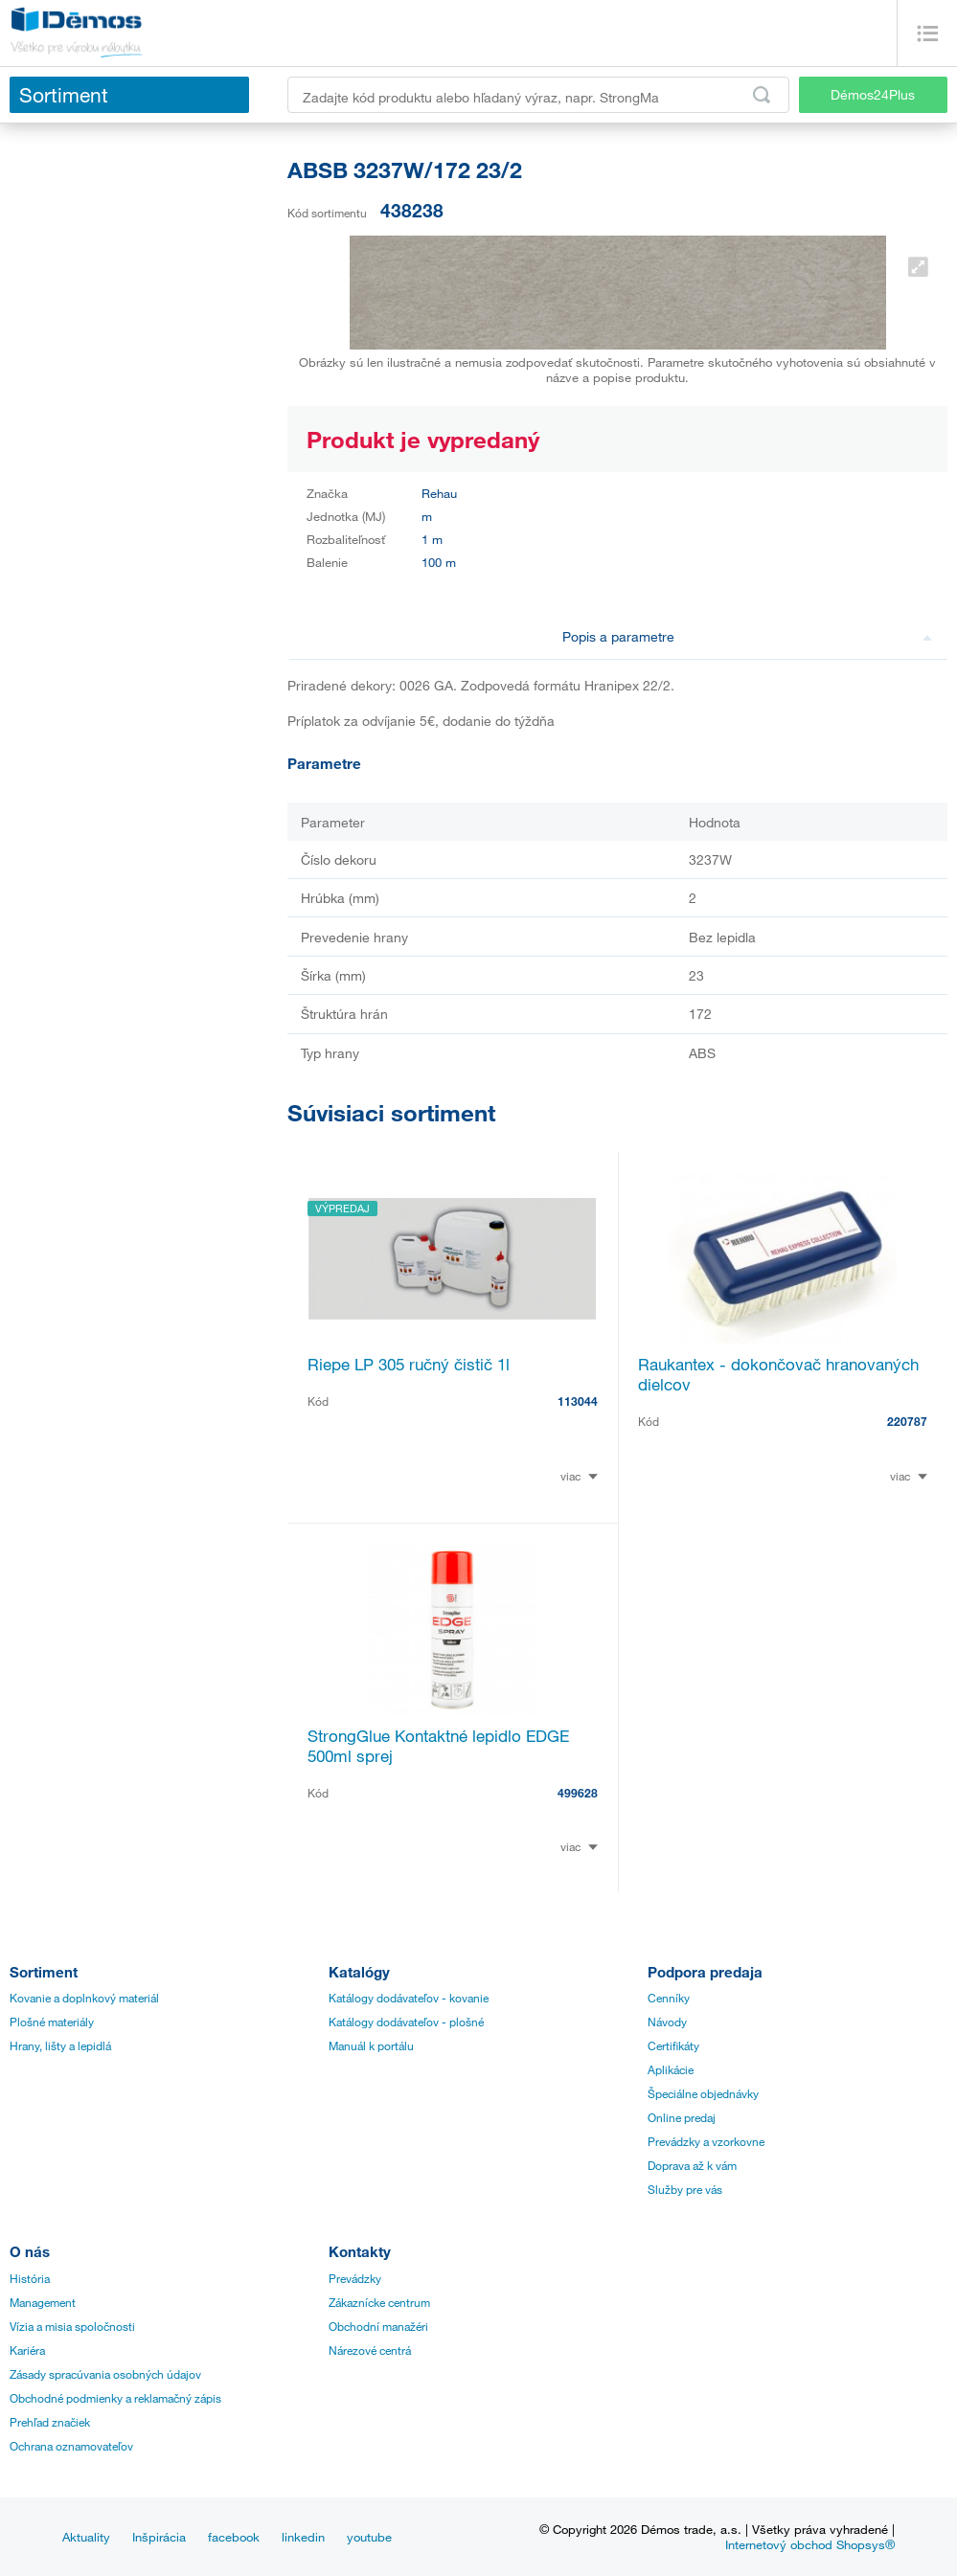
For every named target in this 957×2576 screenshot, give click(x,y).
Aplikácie (671, 2069)
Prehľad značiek (50, 2421)
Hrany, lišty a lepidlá (60, 2045)
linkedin (303, 2536)
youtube (369, 2536)
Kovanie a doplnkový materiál (84, 1997)
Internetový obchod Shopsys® (810, 2544)
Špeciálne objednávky (703, 2093)
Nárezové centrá (370, 2350)
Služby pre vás (685, 2189)
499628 (578, 1792)
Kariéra (27, 2350)
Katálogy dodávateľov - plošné (406, 2021)
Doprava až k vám (692, 2165)
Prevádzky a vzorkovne (706, 2141)
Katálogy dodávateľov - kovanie (409, 1997)
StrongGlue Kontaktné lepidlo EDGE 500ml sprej (438, 1746)
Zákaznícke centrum (379, 2302)
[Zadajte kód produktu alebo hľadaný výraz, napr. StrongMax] (538, 95)
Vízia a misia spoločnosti (72, 2326)
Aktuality (86, 2536)
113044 (578, 1401)
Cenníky (669, 1997)
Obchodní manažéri (378, 2326)
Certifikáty (673, 2045)
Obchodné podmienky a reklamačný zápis (115, 2398)
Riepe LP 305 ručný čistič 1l (409, 1364)
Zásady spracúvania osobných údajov (105, 2374)
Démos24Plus (873, 94)
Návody (667, 2021)
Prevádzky (355, 2278)
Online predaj (682, 2117)
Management (43, 2302)
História (30, 2278)
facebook (234, 2536)
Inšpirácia (159, 2536)
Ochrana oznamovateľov (71, 2445)
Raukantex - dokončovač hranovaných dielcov (778, 1374)
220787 (907, 1421)
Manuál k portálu (371, 2045)
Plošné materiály (52, 2021)
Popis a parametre (747, 636)
